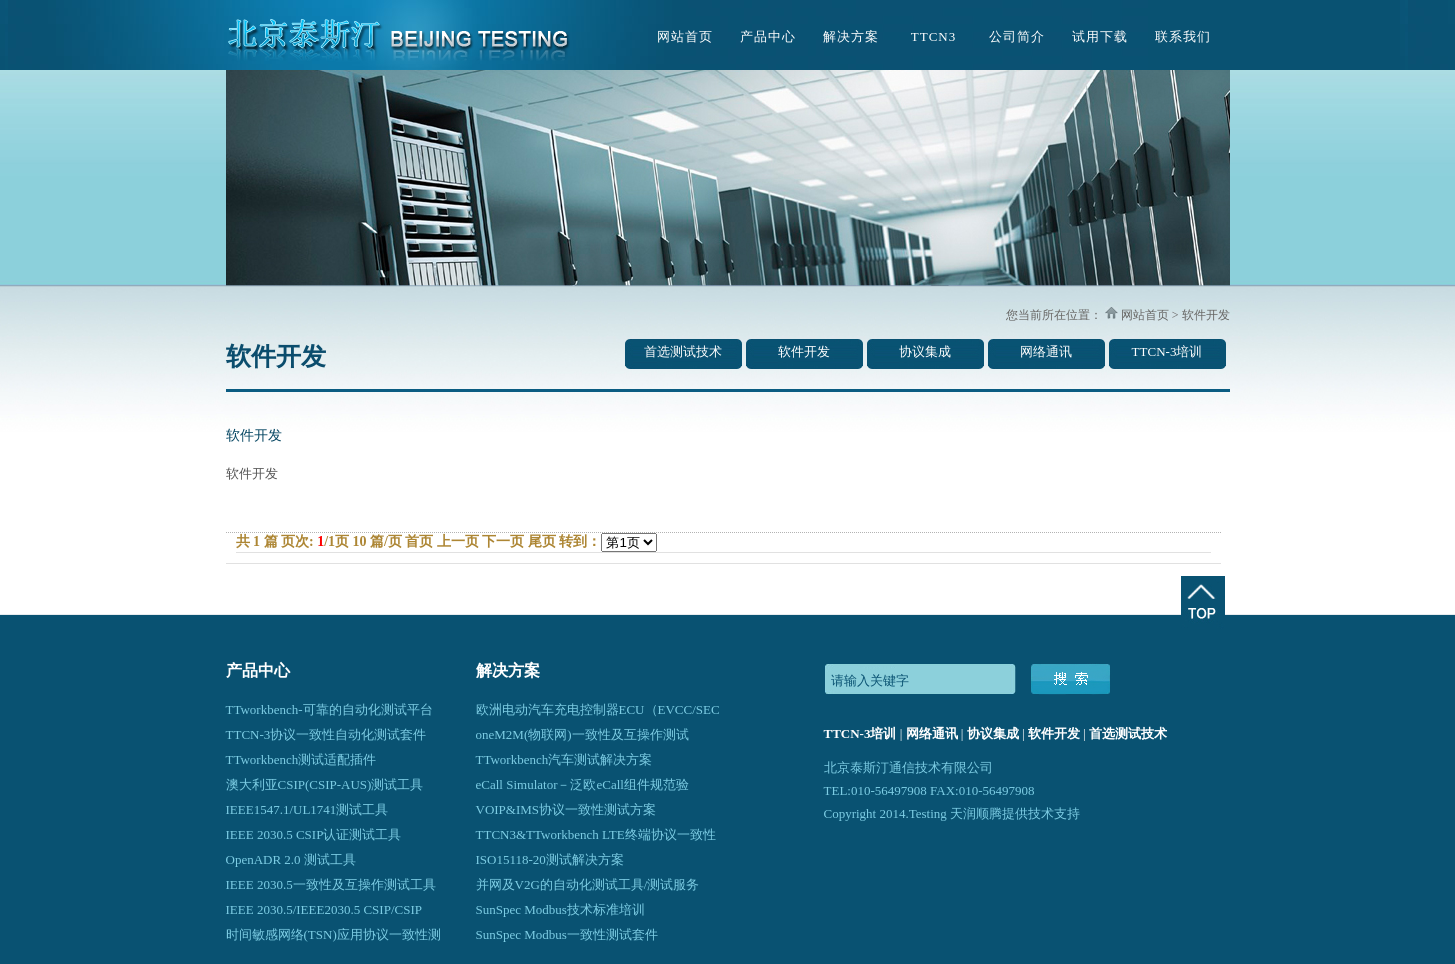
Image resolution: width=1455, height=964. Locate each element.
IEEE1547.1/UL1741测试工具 (307, 809)
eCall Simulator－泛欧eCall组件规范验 (582, 784)
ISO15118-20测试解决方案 (550, 859)
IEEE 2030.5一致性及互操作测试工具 (331, 884)
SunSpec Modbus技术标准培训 (560, 909)
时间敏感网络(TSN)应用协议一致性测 (333, 934)
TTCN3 (933, 36)
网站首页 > (1148, 315)
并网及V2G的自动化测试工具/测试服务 (588, 884)
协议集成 (925, 351)
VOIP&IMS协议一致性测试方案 (566, 809)
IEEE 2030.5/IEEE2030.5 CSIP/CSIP (324, 909)
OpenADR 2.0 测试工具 (291, 859)
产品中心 (768, 36)
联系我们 (1183, 36)
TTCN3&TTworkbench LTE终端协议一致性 (596, 834)
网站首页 (685, 36)
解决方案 (851, 36)
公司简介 (1017, 36)
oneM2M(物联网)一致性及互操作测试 (582, 734)
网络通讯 (1046, 351)
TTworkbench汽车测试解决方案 (564, 759)
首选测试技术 (683, 351)
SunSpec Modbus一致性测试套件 (567, 934)
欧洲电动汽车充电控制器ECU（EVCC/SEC (598, 709)
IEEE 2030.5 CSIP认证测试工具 (314, 834)
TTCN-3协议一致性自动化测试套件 (326, 734)
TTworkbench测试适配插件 (301, 759)
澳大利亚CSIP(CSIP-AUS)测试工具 (325, 784)
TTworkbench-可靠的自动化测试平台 (329, 709)
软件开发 (804, 351)
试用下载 (1100, 36)
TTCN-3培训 (1167, 351)
